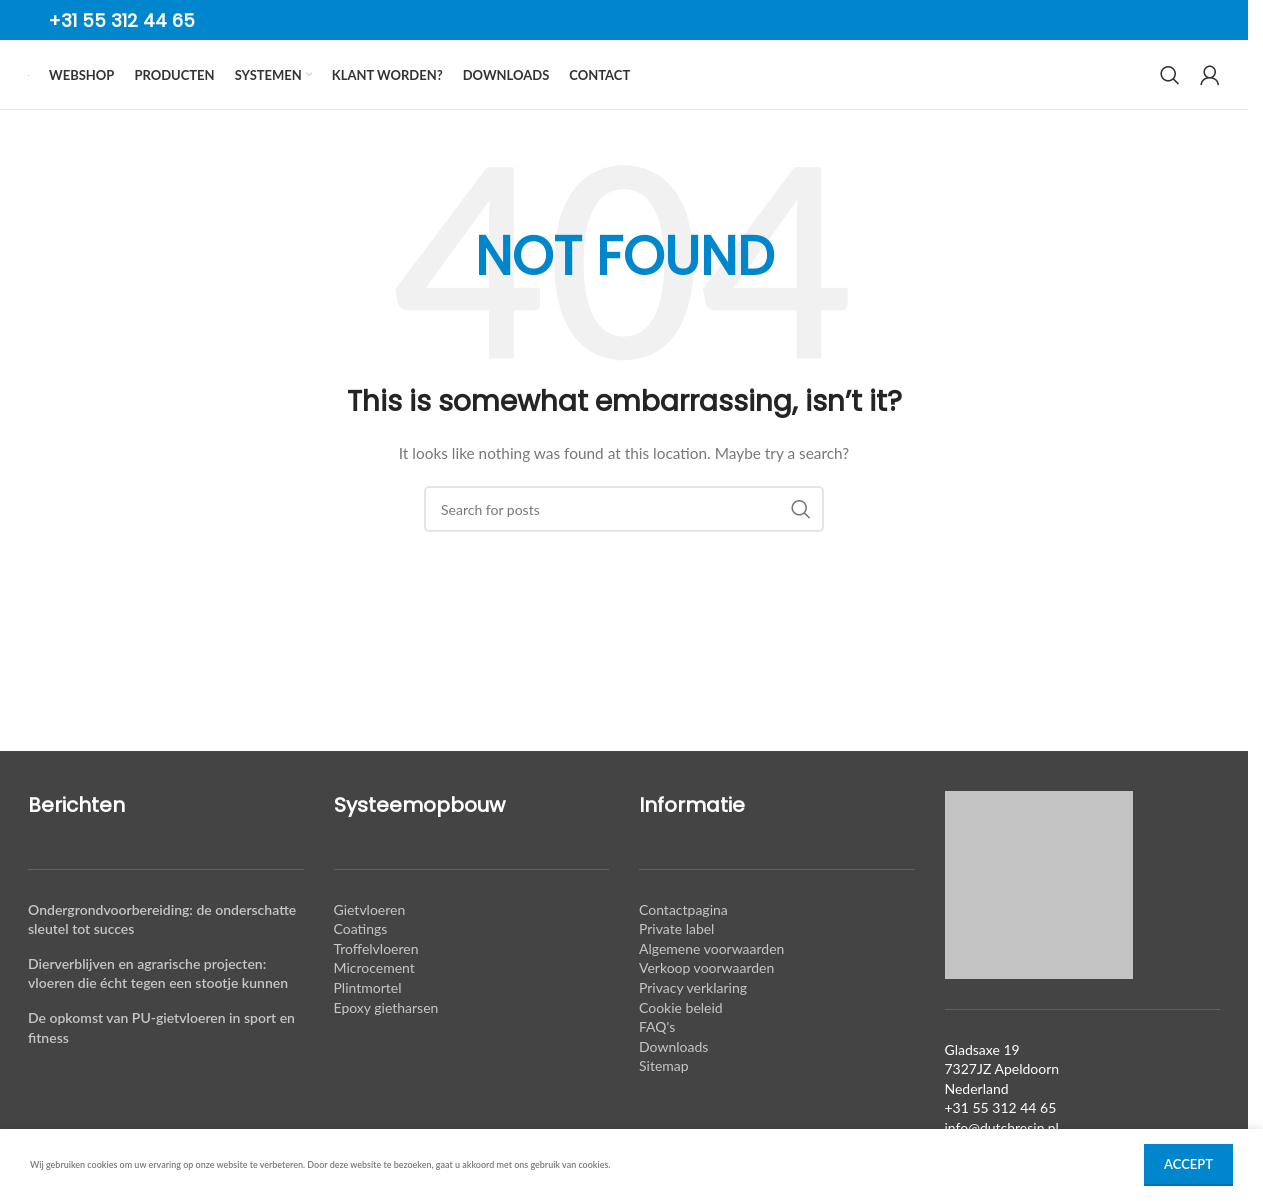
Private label (676, 965)
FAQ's (657, 1063)
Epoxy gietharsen (386, 1043)
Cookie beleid (681, 1043)
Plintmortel (368, 1024)
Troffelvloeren (376, 985)
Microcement (374, 1004)
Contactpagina (683, 946)
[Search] (1170, 94)
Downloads (673, 1083)
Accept (1188, 1164)
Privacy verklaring (693, 1024)
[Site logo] (28, 93)
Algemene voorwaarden (711, 985)
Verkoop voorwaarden (706, 1004)
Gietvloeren (370, 946)
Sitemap (664, 1102)
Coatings (361, 965)
